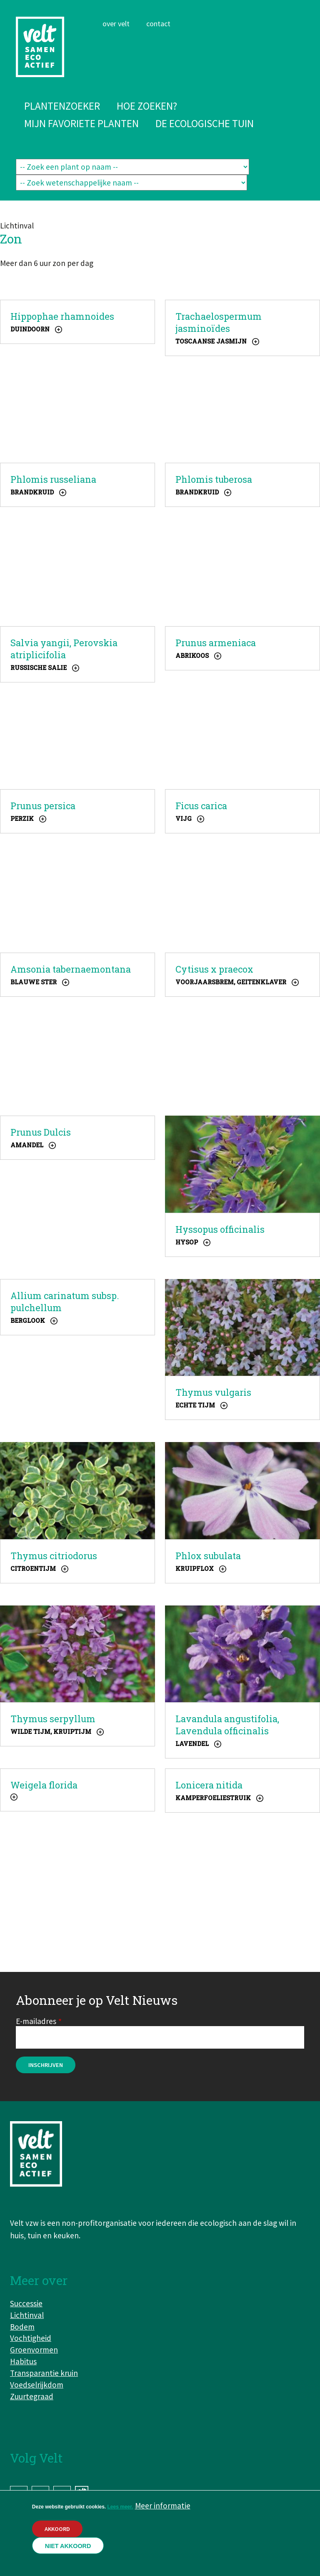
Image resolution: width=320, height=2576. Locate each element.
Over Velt (116, 23)
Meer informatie (162, 2506)
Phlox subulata (208, 1556)
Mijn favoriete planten (81, 123)
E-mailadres (36, 2021)
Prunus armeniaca (215, 643)
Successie (26, 2303)
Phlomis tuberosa (213, 479)
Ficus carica (201, 806)
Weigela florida (44, 1785)
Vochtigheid (30, 2338)
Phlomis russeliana (53, 479)
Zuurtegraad (31, 2396)
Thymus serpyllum (52, 1719)
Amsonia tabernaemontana (70, 969)
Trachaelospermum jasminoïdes (218, 322)
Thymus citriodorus (53, 1556)
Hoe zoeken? (147, 106)
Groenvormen (34, 2350)
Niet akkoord (68, 2546)
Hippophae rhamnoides (62, 316)
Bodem (22, 2327)
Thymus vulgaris (213, 1392)
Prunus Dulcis (40, 1132)
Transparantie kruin (44, 2373)
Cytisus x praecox (214, 969)
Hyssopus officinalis (220, 1229)
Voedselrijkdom (36, 2385)
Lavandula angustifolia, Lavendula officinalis (227, 1725)
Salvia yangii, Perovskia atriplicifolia (64, 649)
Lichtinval (27, 2315)
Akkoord (57, 2529)
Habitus (23, 2361)
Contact (158, 23)
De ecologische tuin (204, 123)
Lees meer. (120, 2507)
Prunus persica (42, 806)
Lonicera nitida (208, 1785)
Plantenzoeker (62, 106)
